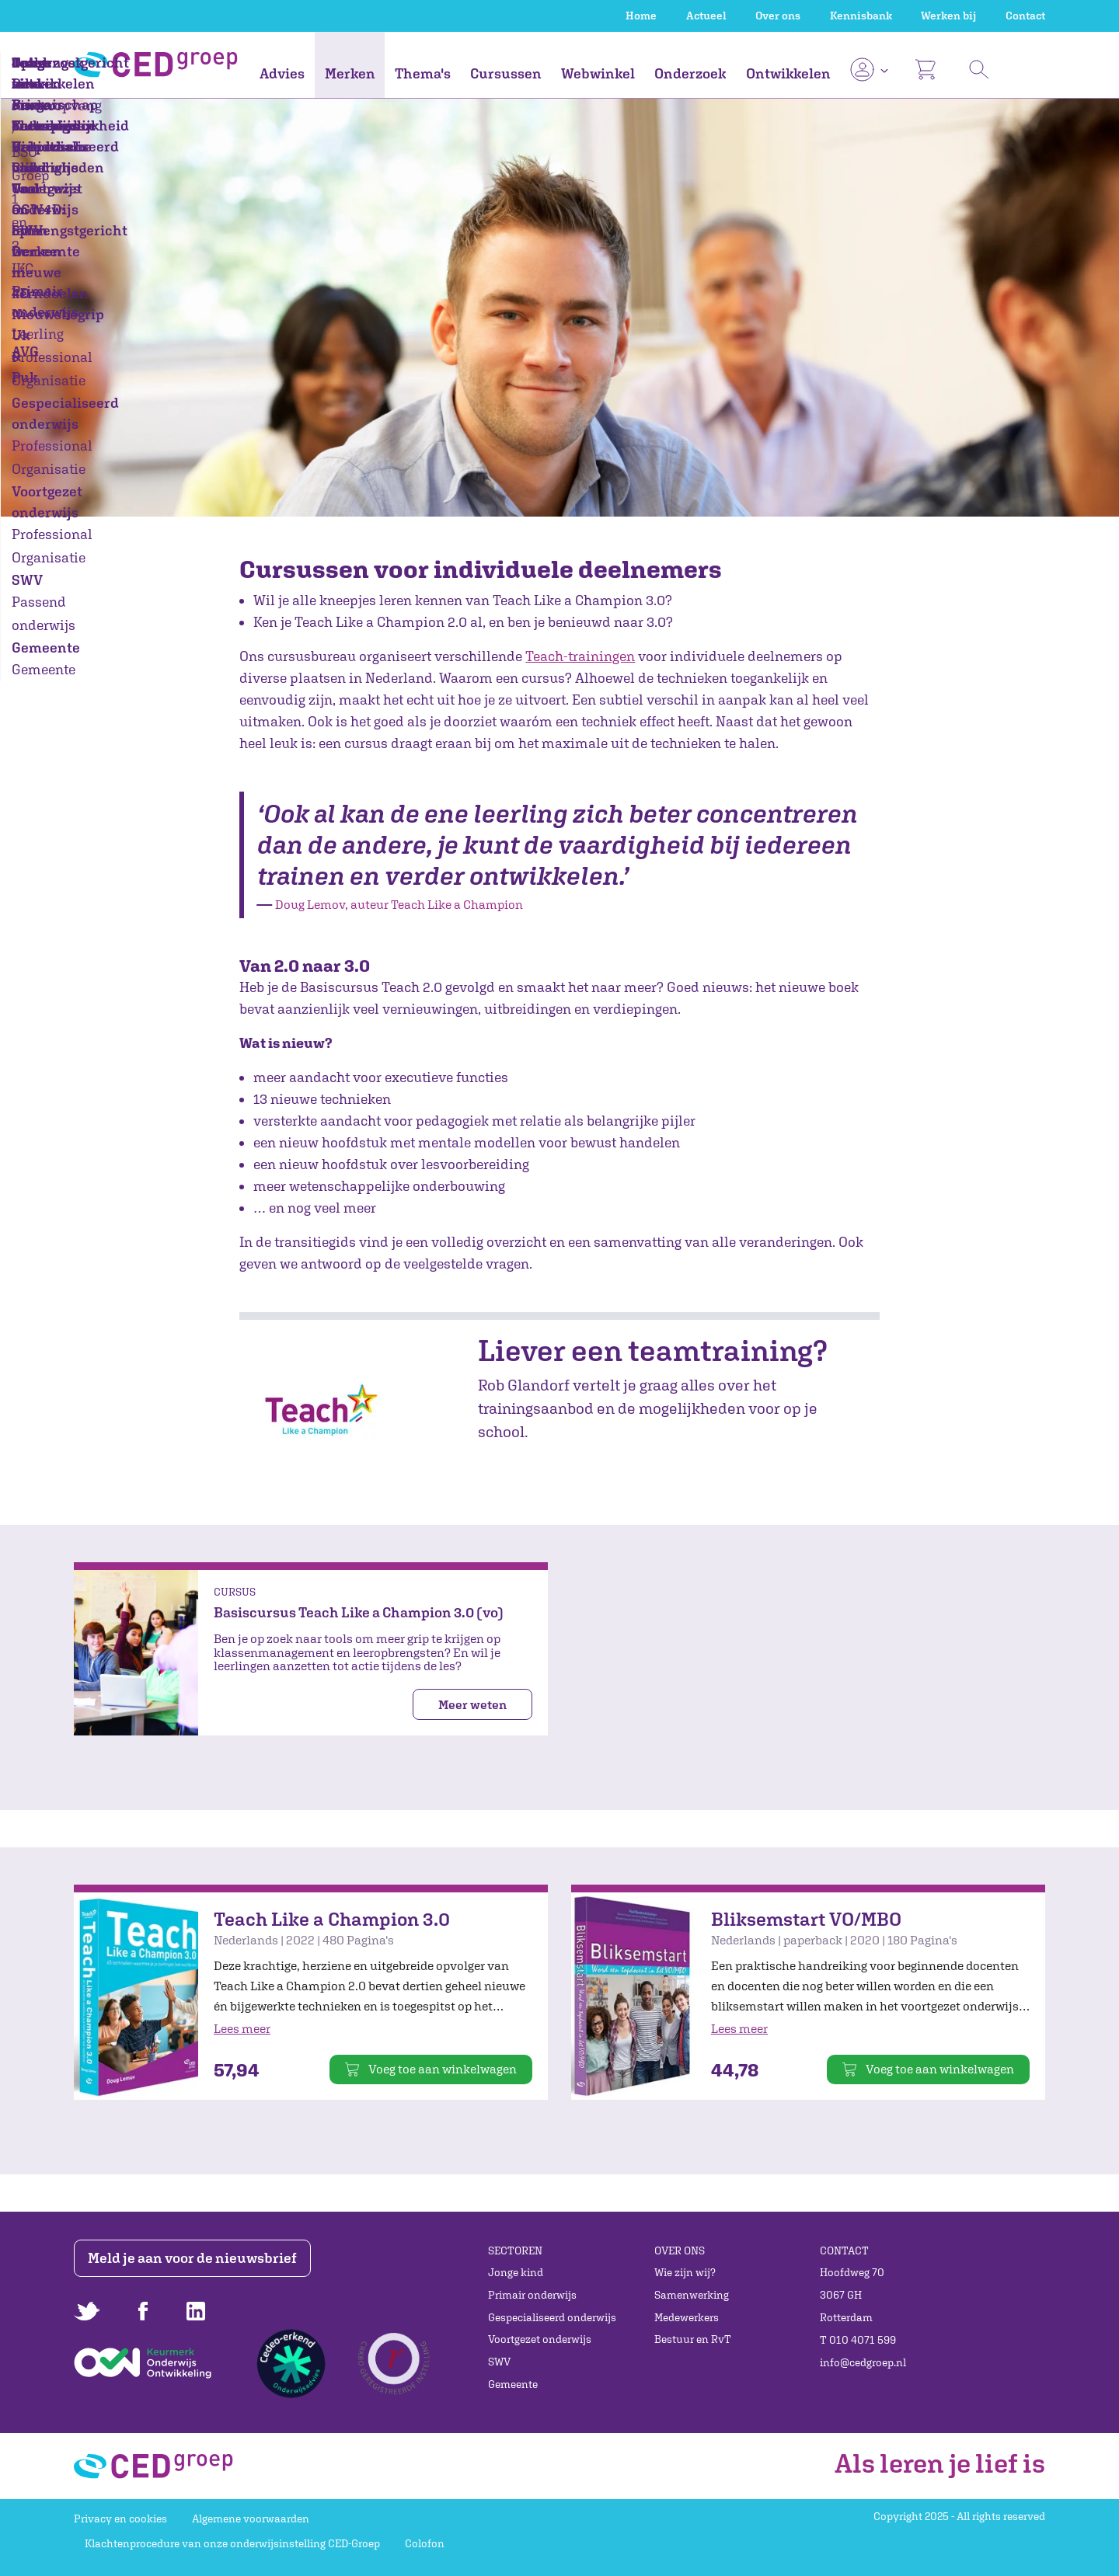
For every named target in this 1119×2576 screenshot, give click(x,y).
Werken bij (948, 15)
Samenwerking (691, 2295)
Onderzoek (690, 73)
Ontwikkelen (788, 73)
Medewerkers (686, 2317)
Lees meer (242, 2028)
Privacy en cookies (120, 2518)
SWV (499, 2361)
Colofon (424, 2543)
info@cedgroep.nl (863, 2362)
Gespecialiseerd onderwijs (552, 2317)
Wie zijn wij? (685, 2272)
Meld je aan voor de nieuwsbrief (196, 2258)
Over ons (777, 15)
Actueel (706, 15)
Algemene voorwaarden (250, 2518)
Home (641, 15)
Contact (1025, 15)
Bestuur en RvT (692, 2339)
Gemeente (513, 2384)
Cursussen (506, 73)
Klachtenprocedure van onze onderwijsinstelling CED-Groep (232, 2543)
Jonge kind (515, 2272)
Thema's (423, 73)
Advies (282, 73)
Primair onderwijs (532, 2295)
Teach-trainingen (580, 656)
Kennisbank (861, 15)
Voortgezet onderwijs (539, 2339)
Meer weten (472, 1704)
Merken (350, 73)
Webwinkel (598, 73)
